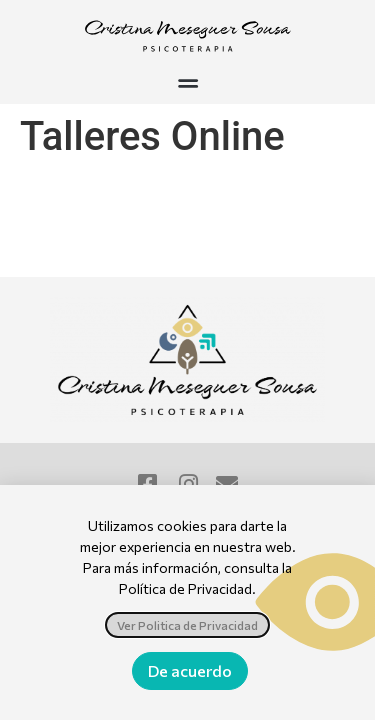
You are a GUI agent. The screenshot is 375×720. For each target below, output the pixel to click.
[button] (187, 82)
